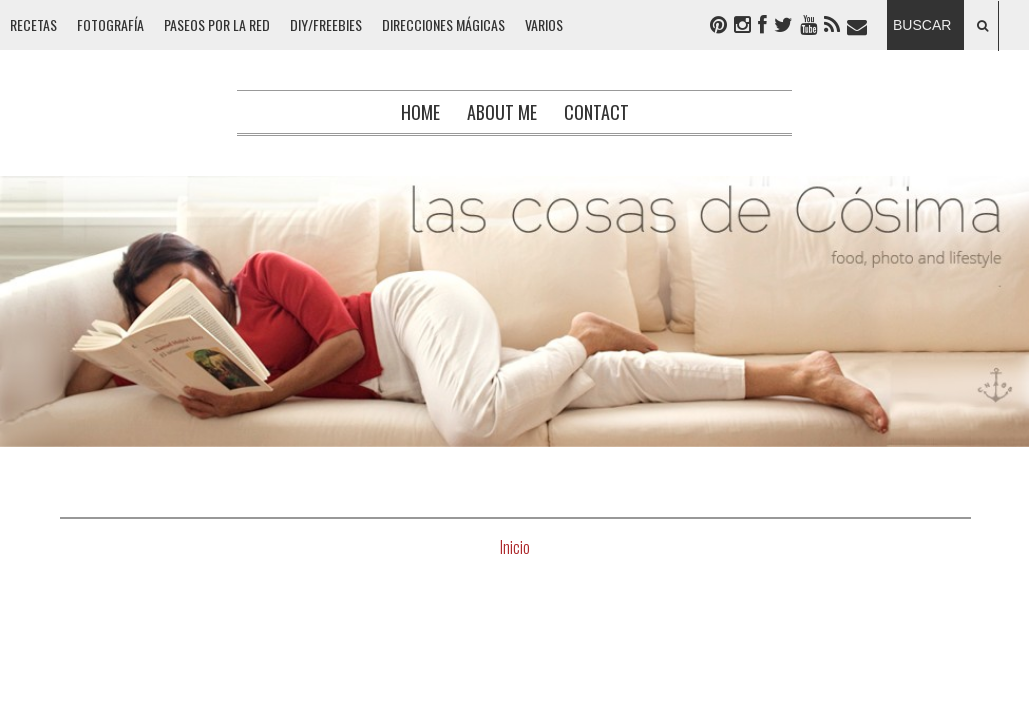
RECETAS (33, 24)
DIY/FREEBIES (326, 24)
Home (420, 112)
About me (502, 112)
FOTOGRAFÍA (110, 24)
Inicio (515, 547)
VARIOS (544, 24)
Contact (596, 112)
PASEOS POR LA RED (217, 24)
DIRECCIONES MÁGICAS (443, 24)
